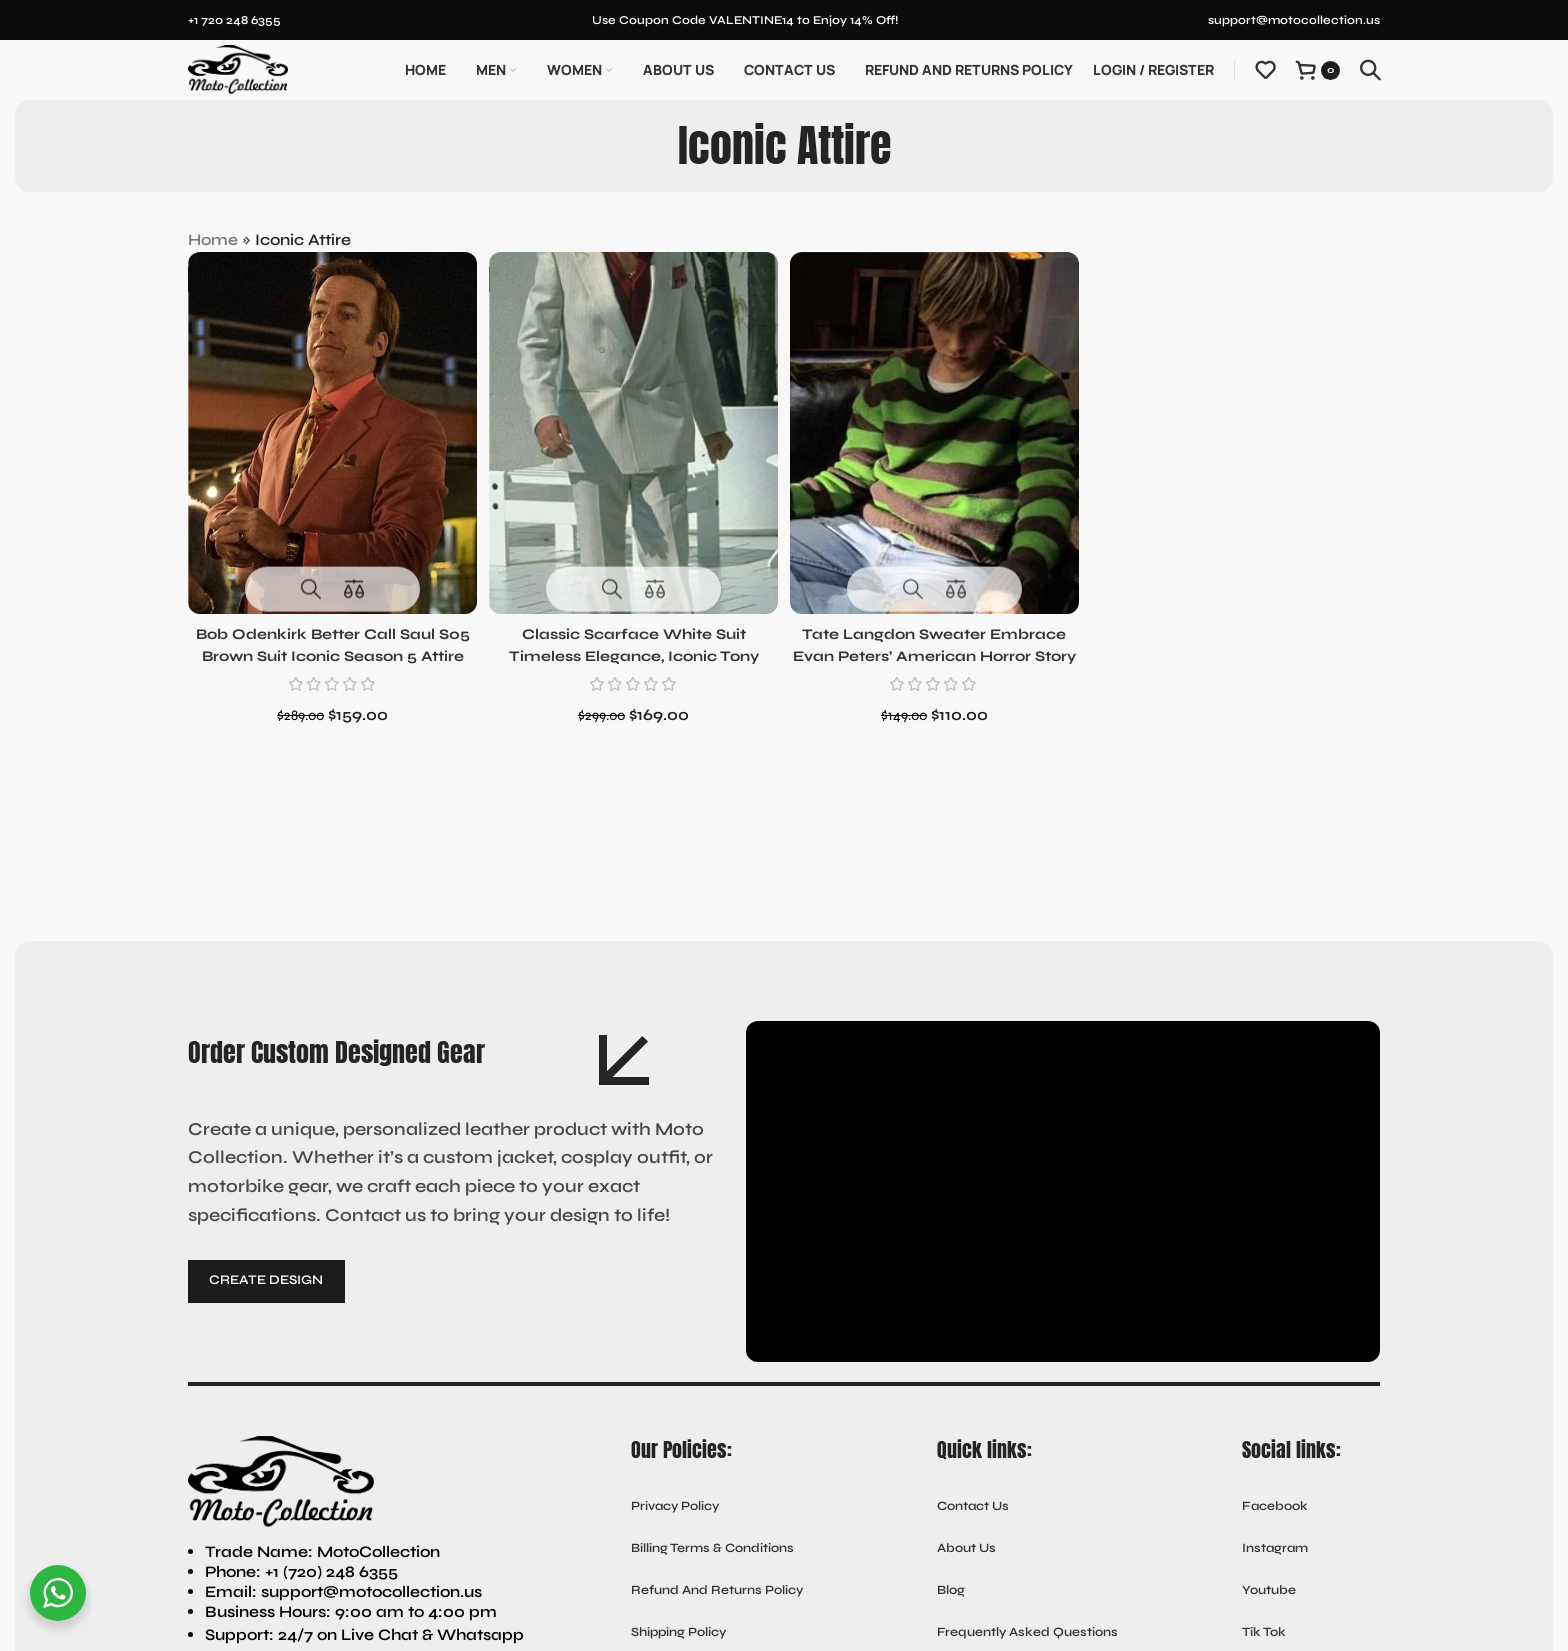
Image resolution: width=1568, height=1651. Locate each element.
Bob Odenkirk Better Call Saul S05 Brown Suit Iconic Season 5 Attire (330, 648)
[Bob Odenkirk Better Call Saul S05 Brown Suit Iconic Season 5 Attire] (329, 429)
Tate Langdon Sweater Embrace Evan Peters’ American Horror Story (936, 648)
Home (213, 239)
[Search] (1370, 70)
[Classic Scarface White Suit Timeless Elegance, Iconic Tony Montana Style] (632, 429)
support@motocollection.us (1294, 20)
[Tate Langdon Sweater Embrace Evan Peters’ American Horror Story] (935, 429)
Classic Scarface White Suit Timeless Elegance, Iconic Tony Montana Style (633, 648)
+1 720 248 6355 (234, 20)
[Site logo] (238, 68)
